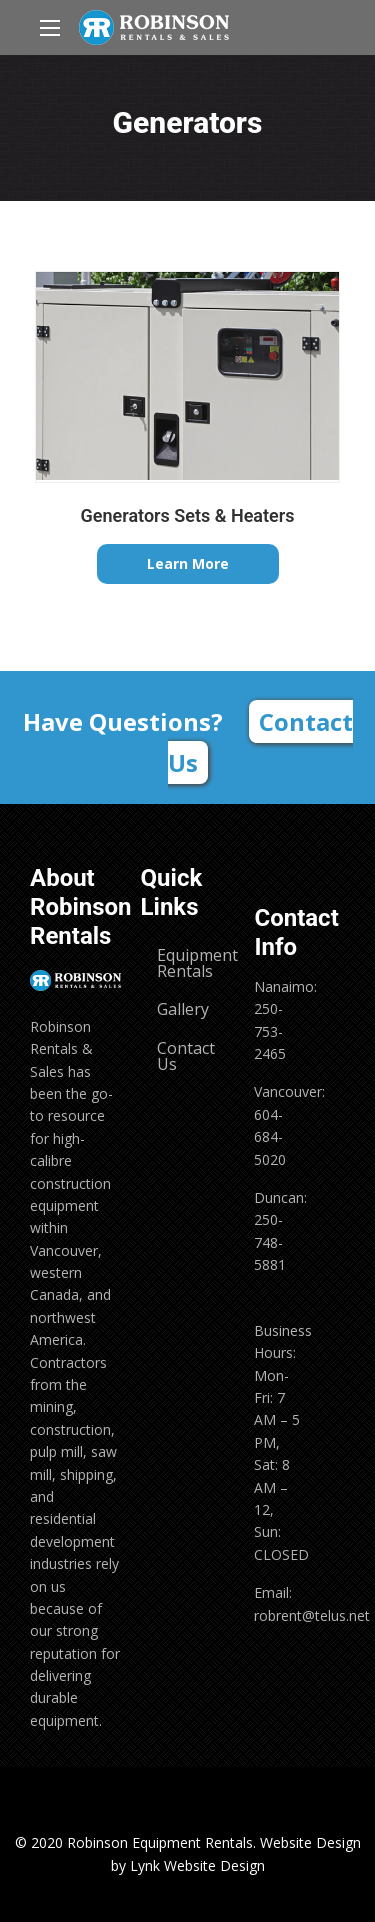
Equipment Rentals (194, 963)
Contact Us (260, 742)
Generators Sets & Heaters (188, 515)
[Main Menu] (50, 28)
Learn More (188, 563)
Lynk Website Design (197, 1865)
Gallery (183, 1009)
